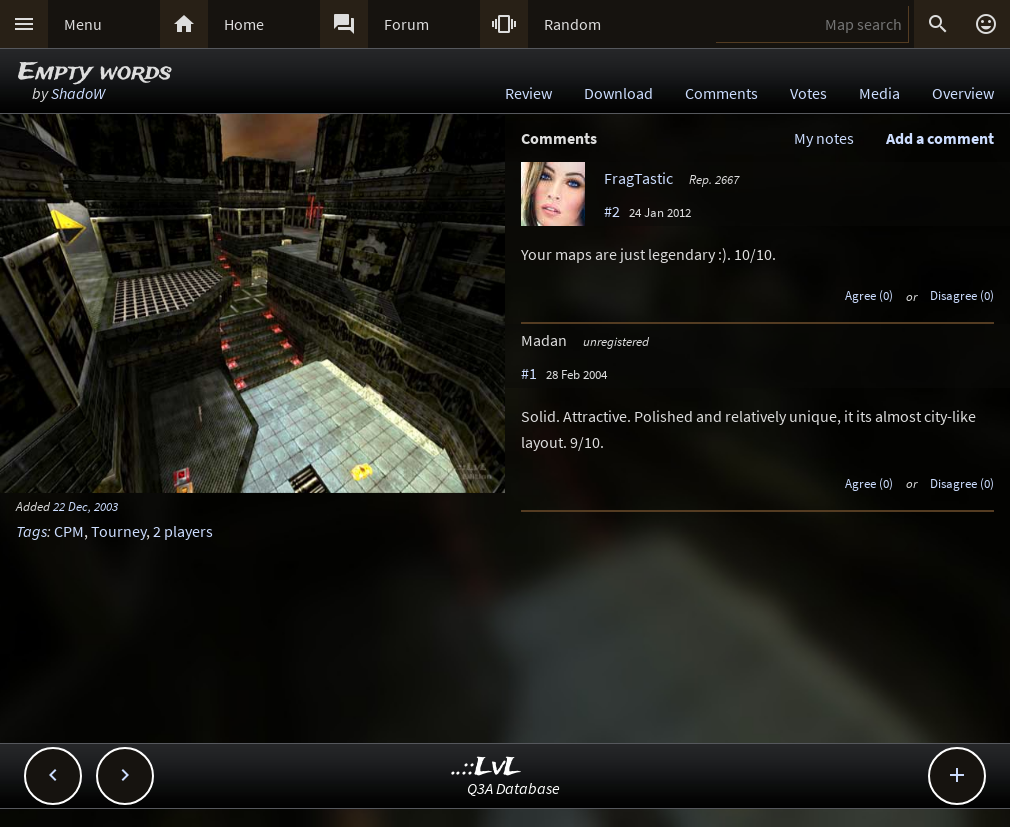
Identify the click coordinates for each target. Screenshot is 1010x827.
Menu (83, 24)
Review (528, 93)
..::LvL (486, 767)
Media (879, 93)
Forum (406, 24)
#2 (612, 211)
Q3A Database (513, 788)
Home (244, 24)
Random (572, 24)
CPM (69, 531)
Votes (808, 93)
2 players (183, 531)
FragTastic (638, 178)
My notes (824, 138)
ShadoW (78, 93)
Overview (963, 93)
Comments (721, 93)
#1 (529, 373)
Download (618, 93)
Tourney (118, 531)
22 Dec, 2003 (85, 506)
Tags (31, 531)
